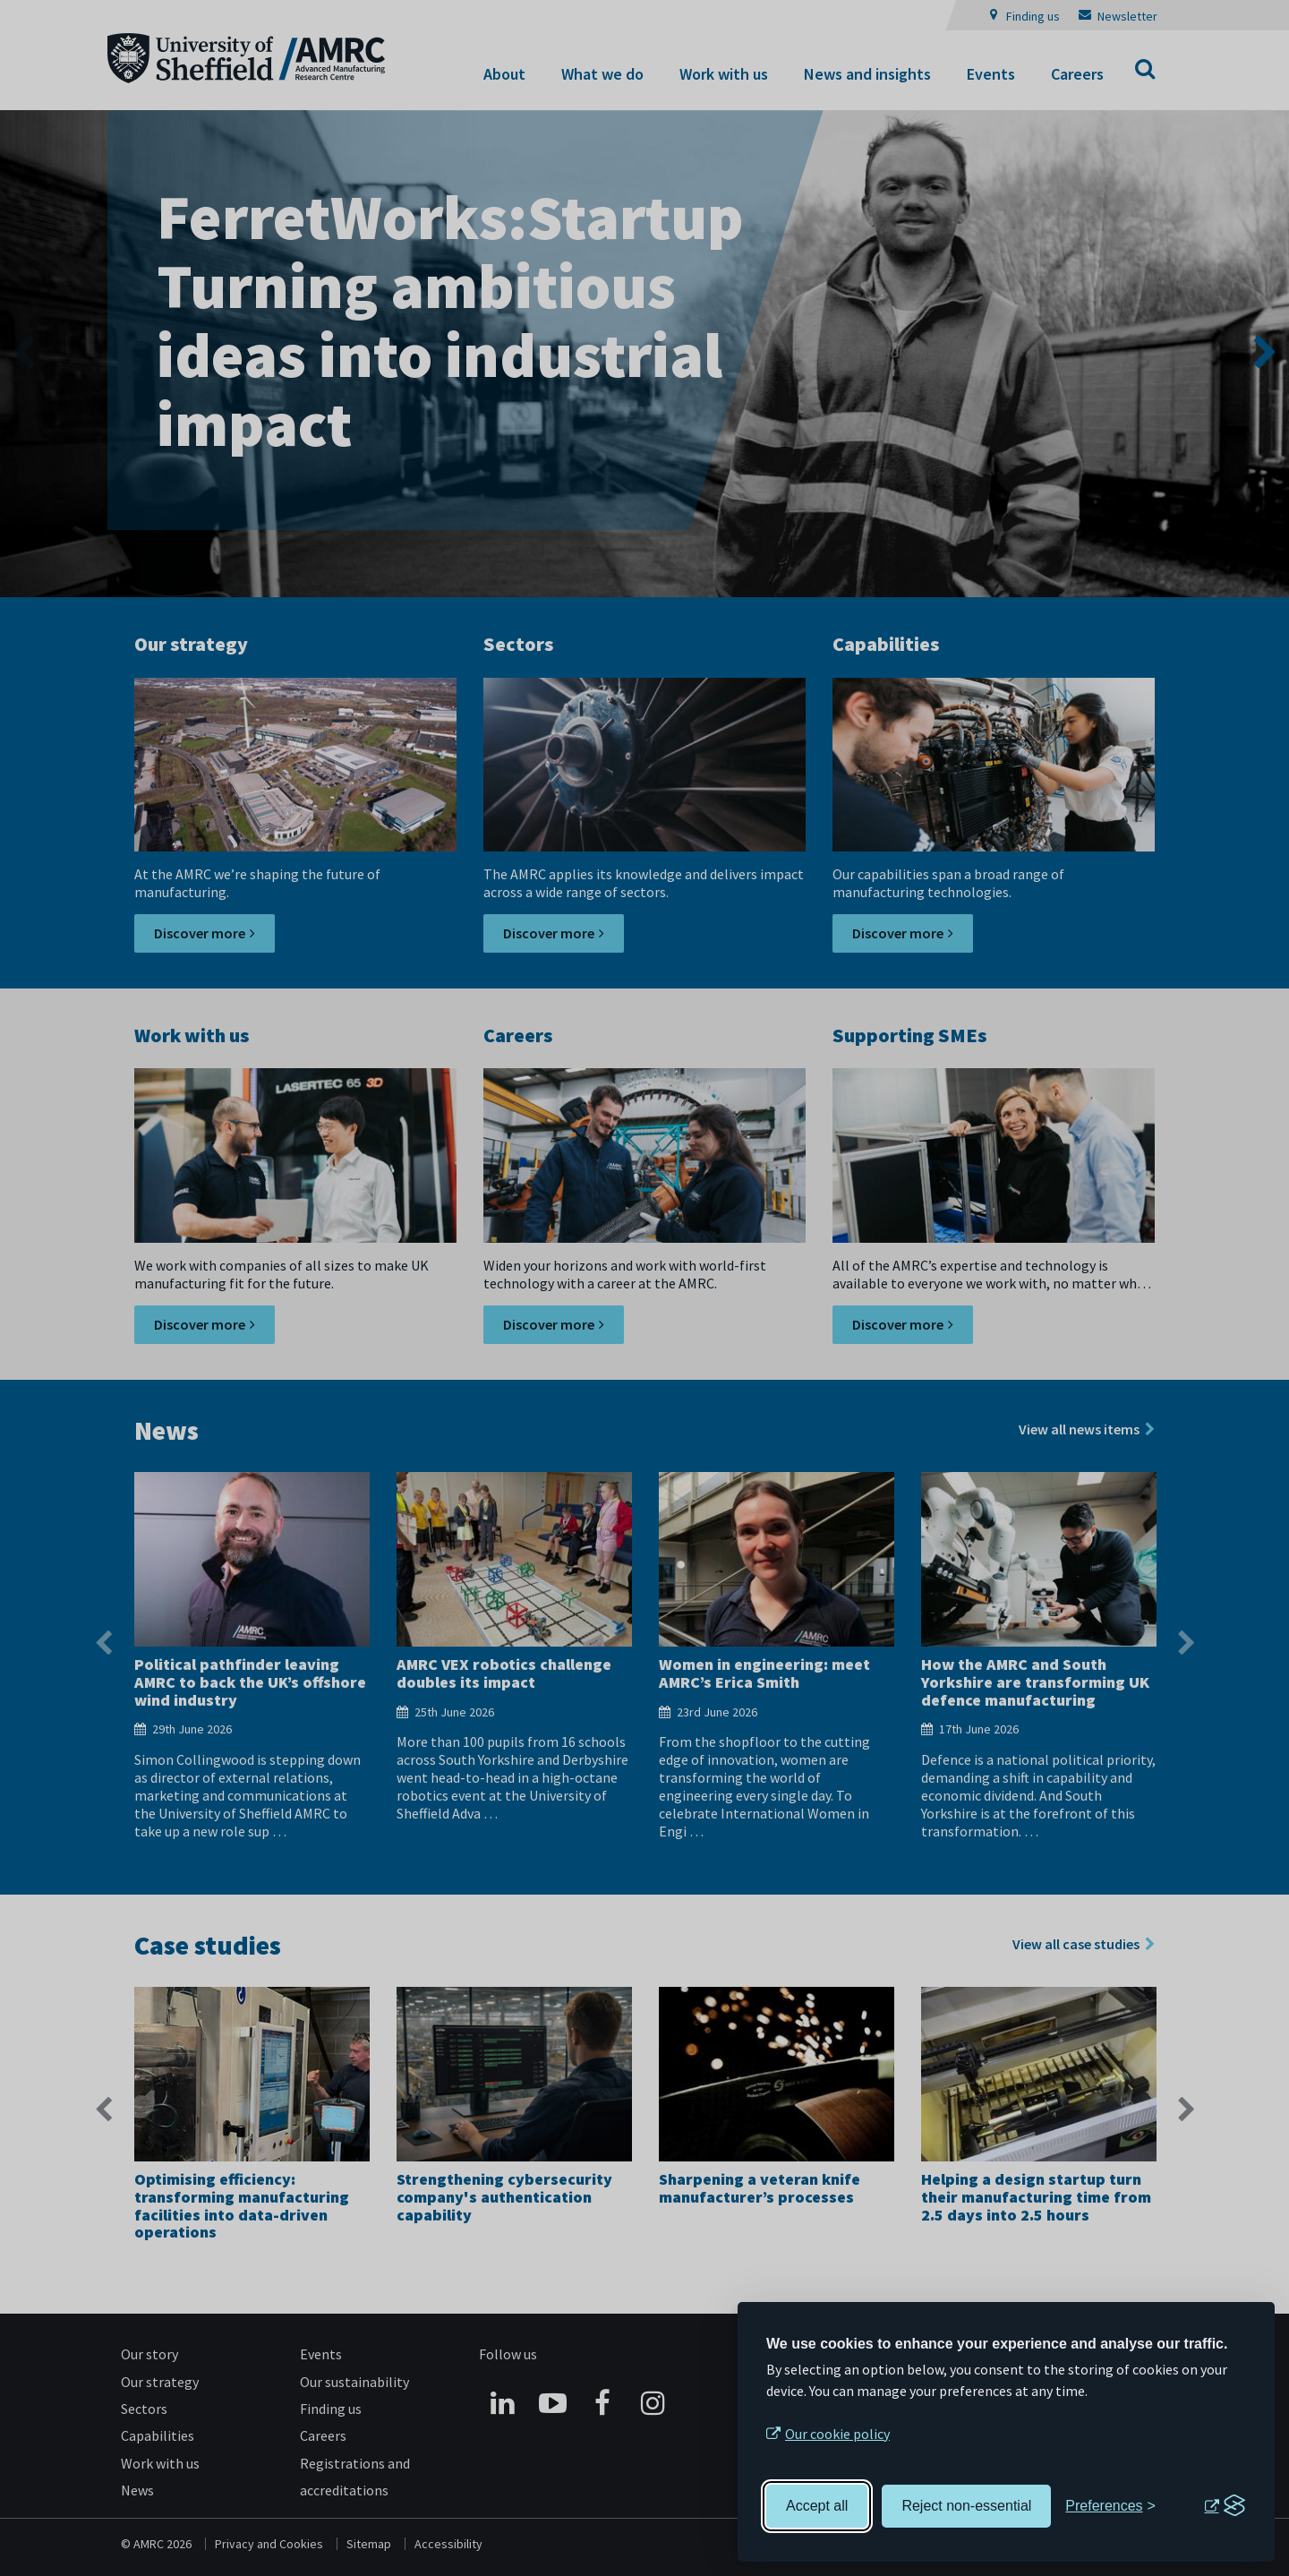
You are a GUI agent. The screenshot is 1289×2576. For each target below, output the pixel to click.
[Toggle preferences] (1110, 2506)
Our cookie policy (837, 2434)
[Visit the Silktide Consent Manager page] (1224, 2506)
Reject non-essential (966, 2505)
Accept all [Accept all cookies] (817, 2505)
